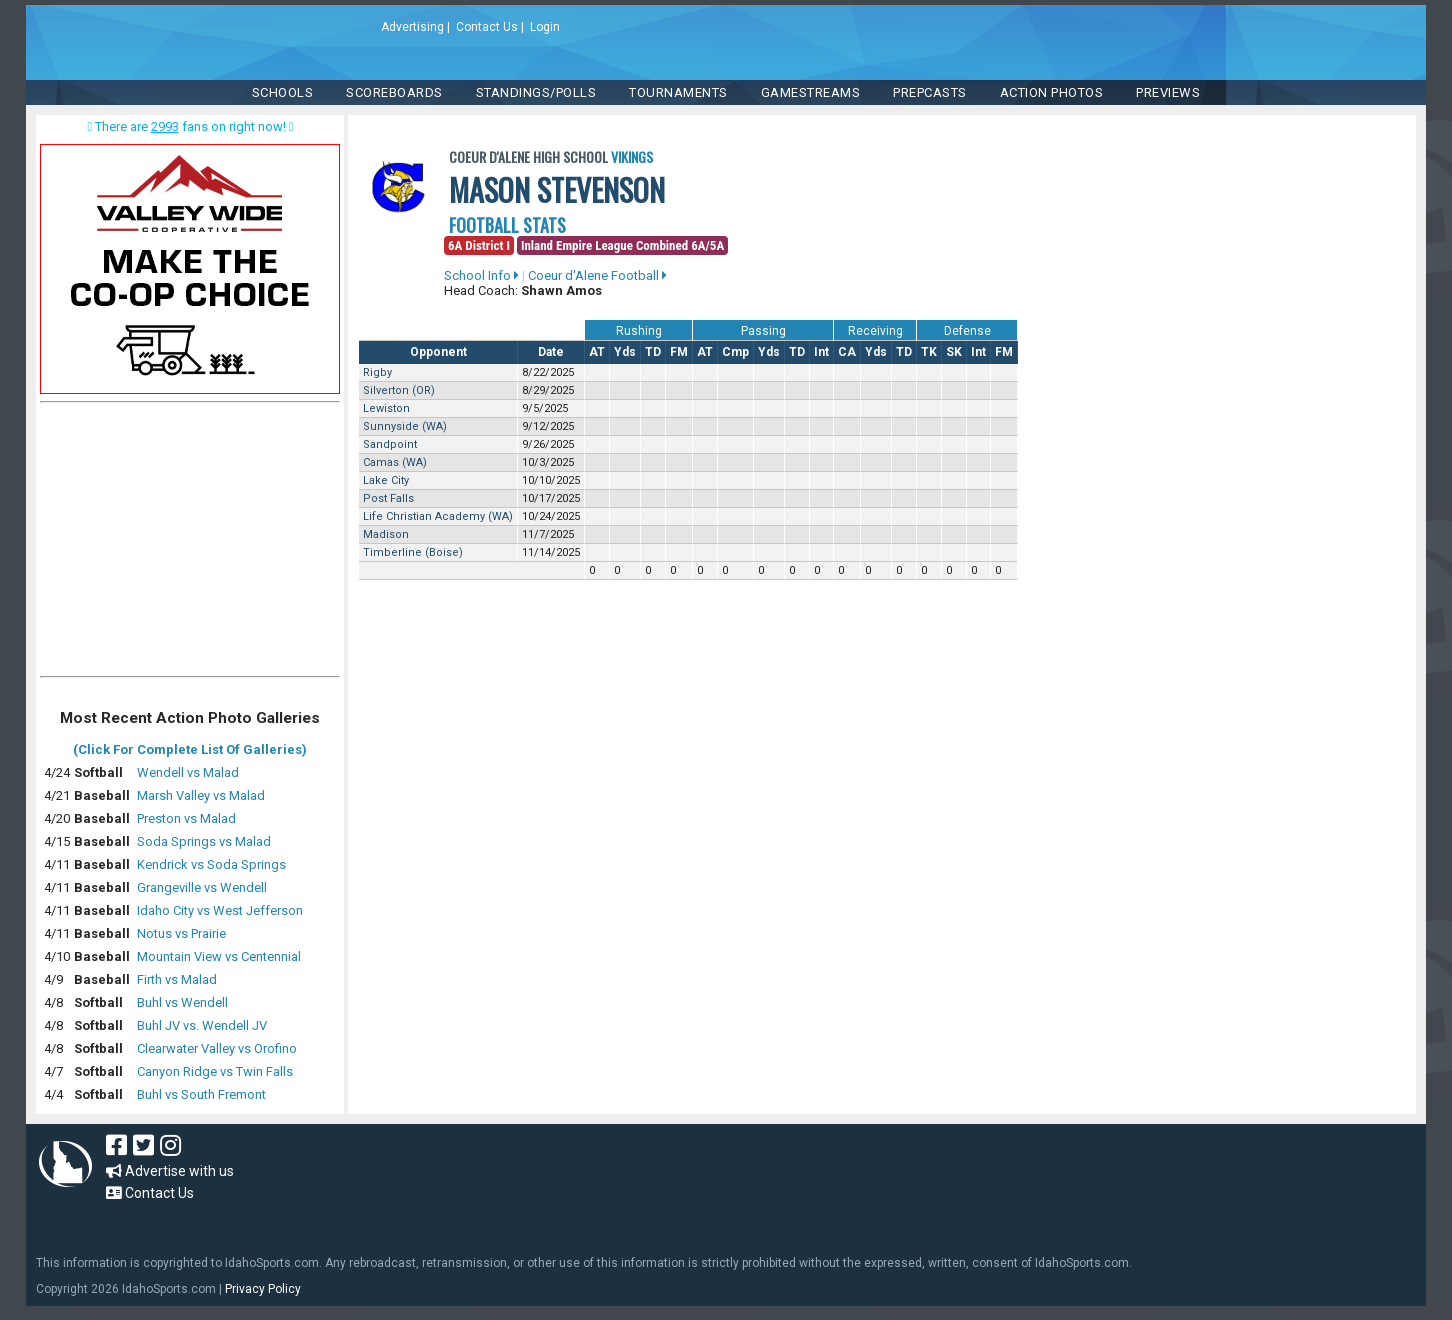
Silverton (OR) (399, 390)
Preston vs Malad (186, 818)
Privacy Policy (263, 1289)
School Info (481, 275)
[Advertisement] (190, 544)
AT (597, 352)
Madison (386, 534)
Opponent (438, 352)
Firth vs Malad (177, 979)
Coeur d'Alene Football (597, 275)
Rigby (377, 372)
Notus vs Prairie (181, 933)
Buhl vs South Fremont (201, 1094)
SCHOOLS (283, 92)
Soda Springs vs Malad (204, 841)
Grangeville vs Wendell (202, 887)
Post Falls (388, 498)
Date (551, 352)
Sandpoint (390, 444)
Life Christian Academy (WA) (438, 516)
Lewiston (386, 408)
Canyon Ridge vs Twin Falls (215, 1071)
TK (929, 352)
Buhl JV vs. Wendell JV (202, 1025)
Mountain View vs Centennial (219, 956)
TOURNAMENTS (678, 92)
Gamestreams (811, 92)
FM (679, 352)
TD (653, 352)
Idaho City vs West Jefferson (220, 910)
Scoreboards (394, 92)
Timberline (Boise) (413, 552)
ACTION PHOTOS (1052, 92)
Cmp (735, 352)
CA (847, 352)
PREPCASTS (930, 92)
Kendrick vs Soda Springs (211, 864)
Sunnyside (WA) (405, 426)
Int (821, 352)
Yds (625, 352)
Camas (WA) (395, 462)
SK (954, 352)
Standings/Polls (536, 92)
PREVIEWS (1168, 92)
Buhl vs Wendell (182, 1002)
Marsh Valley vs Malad (201, 795)
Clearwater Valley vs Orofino (217, 1048)
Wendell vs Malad (188, 772)
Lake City (386, 480)
